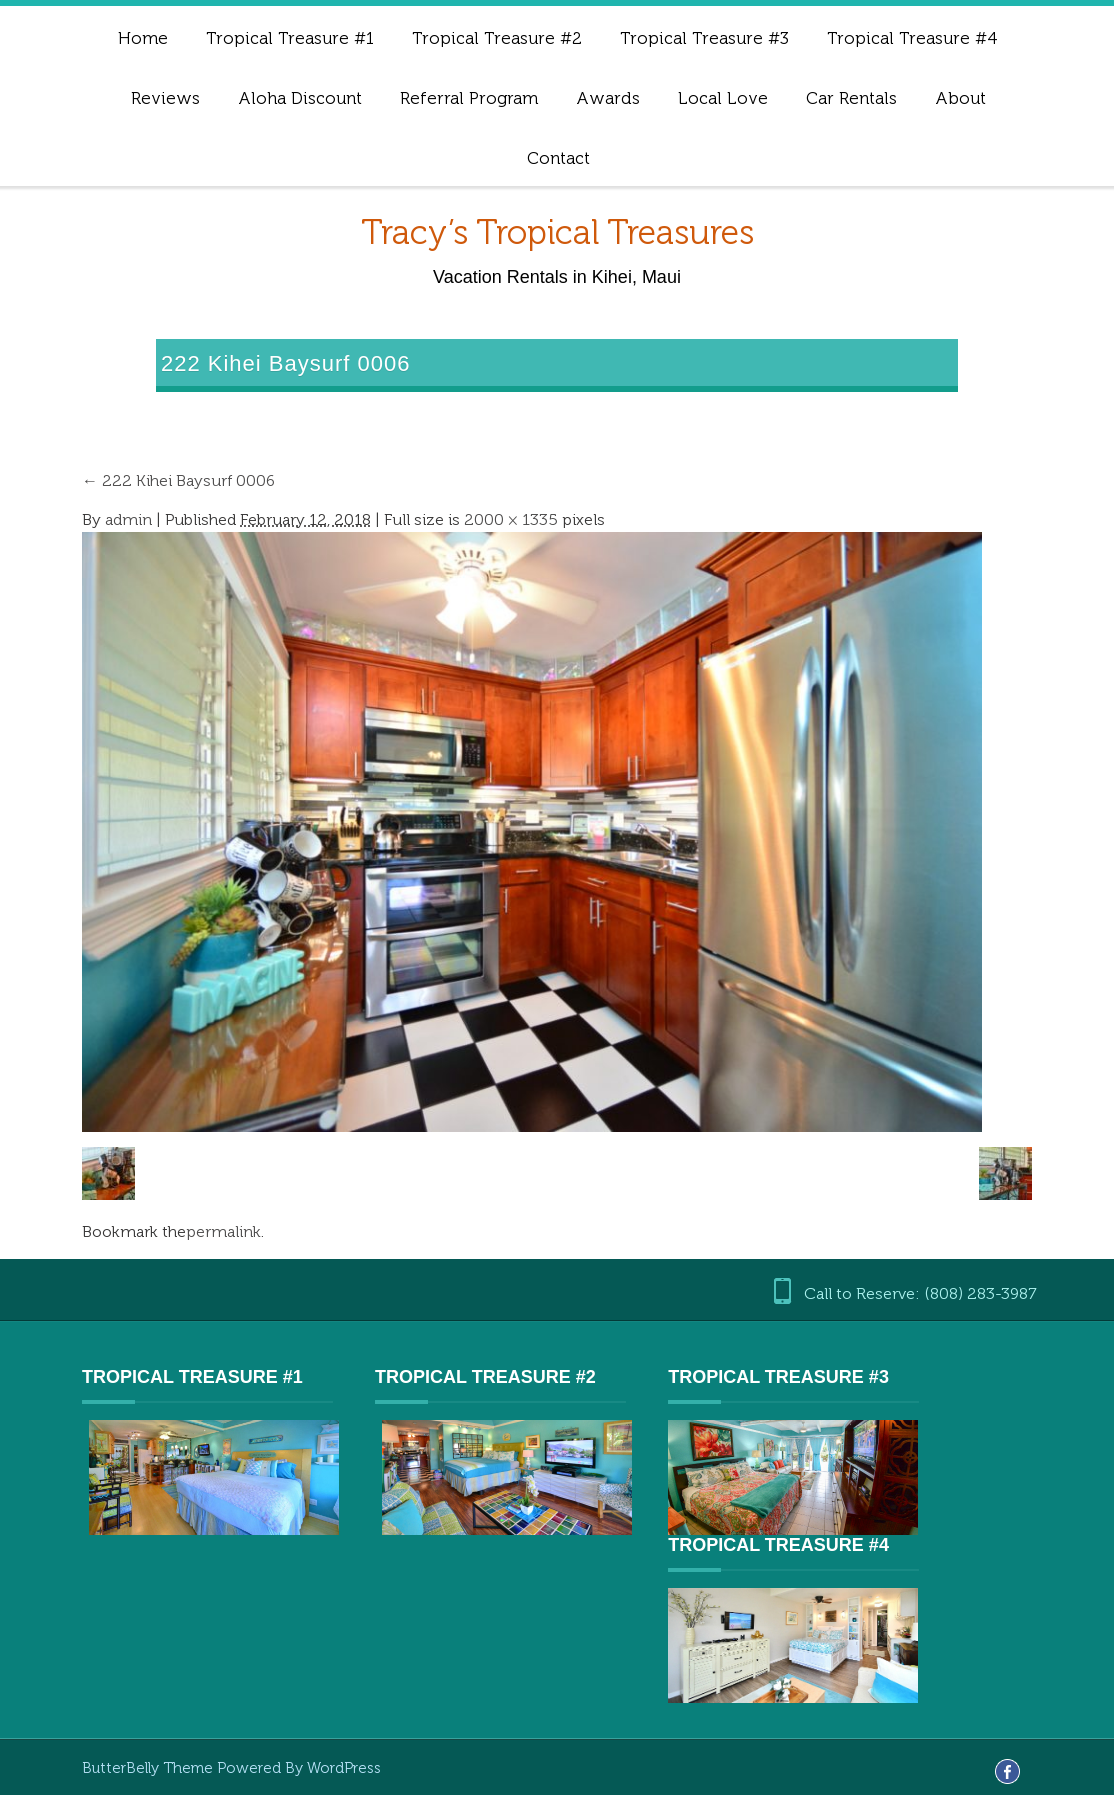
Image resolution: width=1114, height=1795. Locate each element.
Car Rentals (851, 98)
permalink (223, 1231)
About (960, 98)
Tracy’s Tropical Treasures (557, 232)
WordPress (344, 1768)
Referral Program (469, 98)
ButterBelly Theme (149, 1768)
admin (128, 519)
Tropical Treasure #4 (912, 38)
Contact (558, 158)
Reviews (165, 98)
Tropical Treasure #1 (290, 38)
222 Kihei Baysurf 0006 (178, 480)
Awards (608, 98)
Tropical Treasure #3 (704, 38)
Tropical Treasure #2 (497, 38)
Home (143, 38)
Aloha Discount (300, 98)
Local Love (723, 98)
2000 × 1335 (511, 519)
